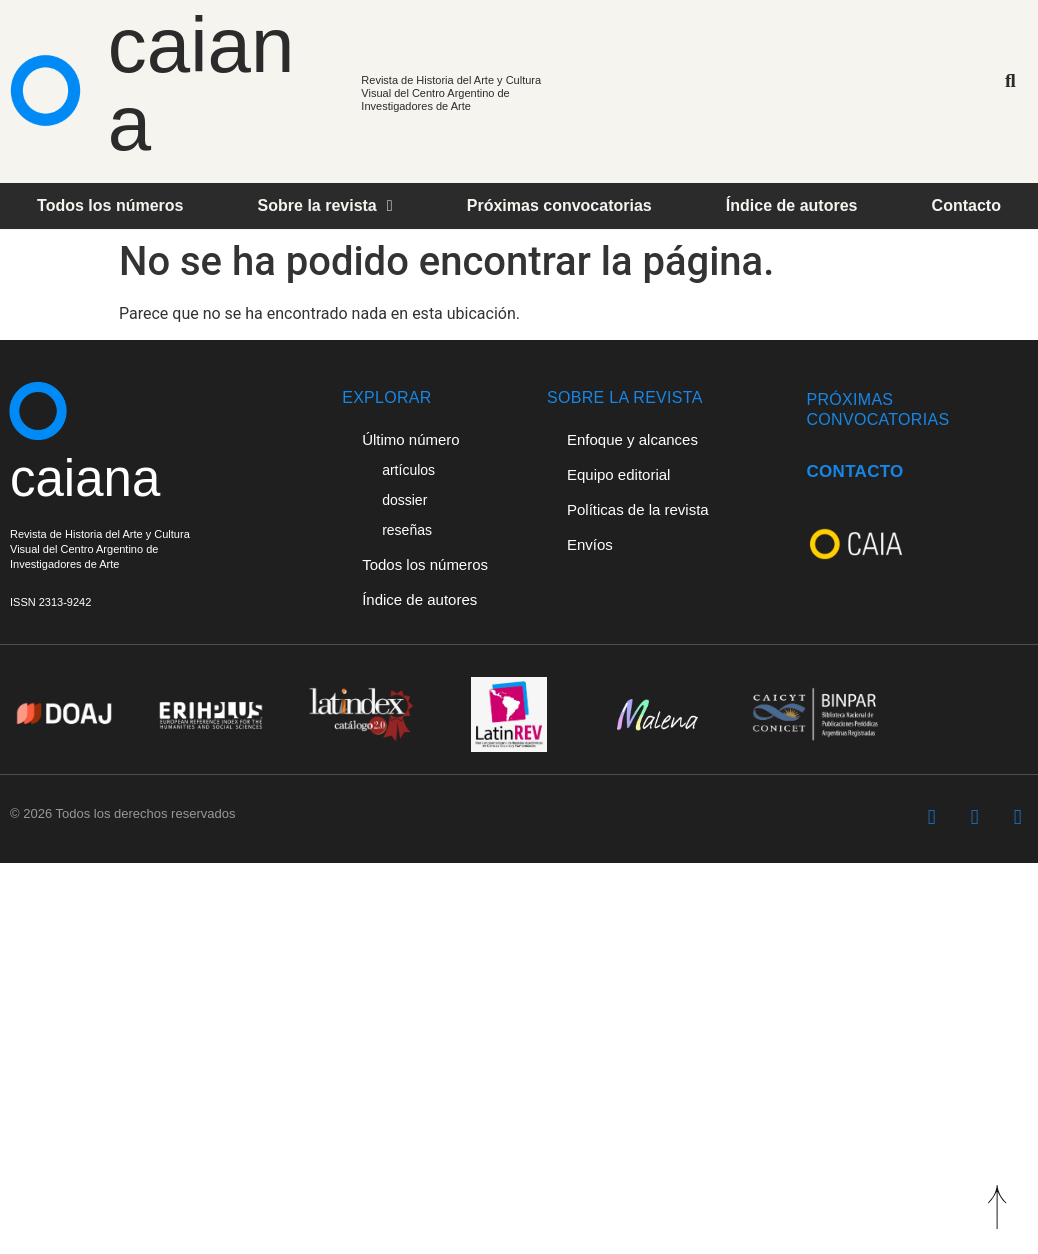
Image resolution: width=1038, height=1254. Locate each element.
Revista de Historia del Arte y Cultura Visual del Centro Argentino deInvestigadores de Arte (100, 549)
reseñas (407, 530)
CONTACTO (854, 471)
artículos (408, 470)
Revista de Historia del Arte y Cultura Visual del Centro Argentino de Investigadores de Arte (451, 93)
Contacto (966, 205)
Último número (411, 439)
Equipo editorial (618, 474)
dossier (404, 500)
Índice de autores (792, 205)
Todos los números (110, 205)
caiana (201, 84)
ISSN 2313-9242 (50, 602)
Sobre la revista (325, 206)
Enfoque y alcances (632, 439)
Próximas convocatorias (559, 205)
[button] (1010, 81)
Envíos (590, 544)
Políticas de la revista (638, 509)
